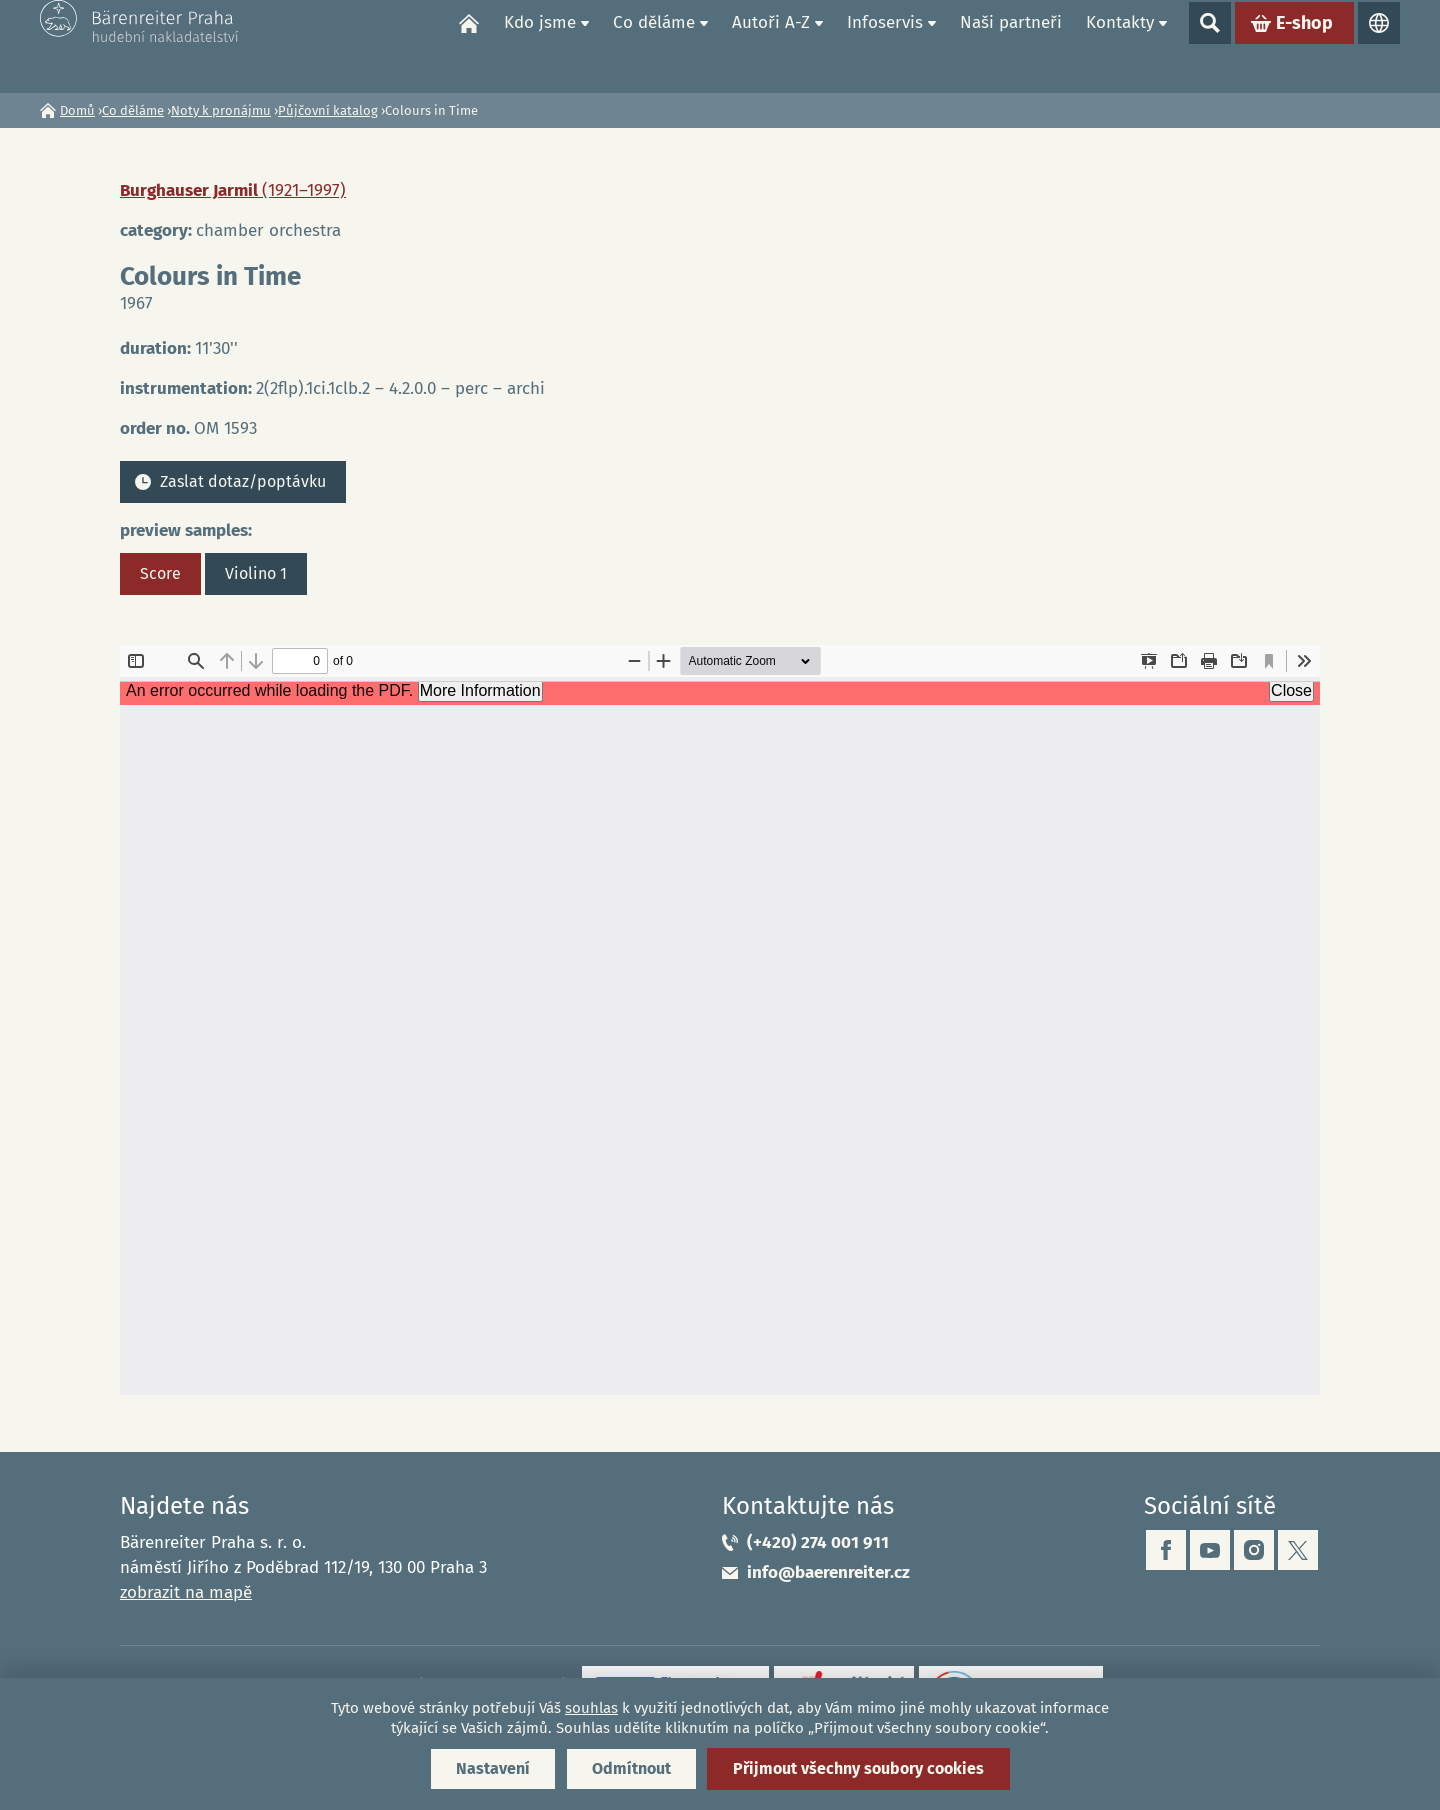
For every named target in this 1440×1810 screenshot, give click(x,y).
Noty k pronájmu (221, 110)
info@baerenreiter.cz (828, 1572)
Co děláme (654, 45)
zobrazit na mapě (186, 1592)
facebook (1166, 1550)
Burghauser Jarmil (233, 190)
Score (160, 573)
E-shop (1304, 46)
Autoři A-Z (771, 45)
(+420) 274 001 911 (818, 1542)
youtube (1210, 1550)
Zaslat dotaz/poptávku (243, 481)
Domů (469, 46)
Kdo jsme (540, 45)
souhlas (591, 1708)
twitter (1298, 1550)
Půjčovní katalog (328, 110)
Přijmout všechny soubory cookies (858, 1768)
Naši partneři (1011, 45)
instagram (1254, 1550)
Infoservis (885, 45)
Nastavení (493, 1768)
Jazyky (1379, 46)
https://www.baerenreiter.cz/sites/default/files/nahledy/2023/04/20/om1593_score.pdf (720, 1020)
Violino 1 (256, 573)
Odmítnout (631, 1768)
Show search (1210, 46)
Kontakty (1120, 45)
